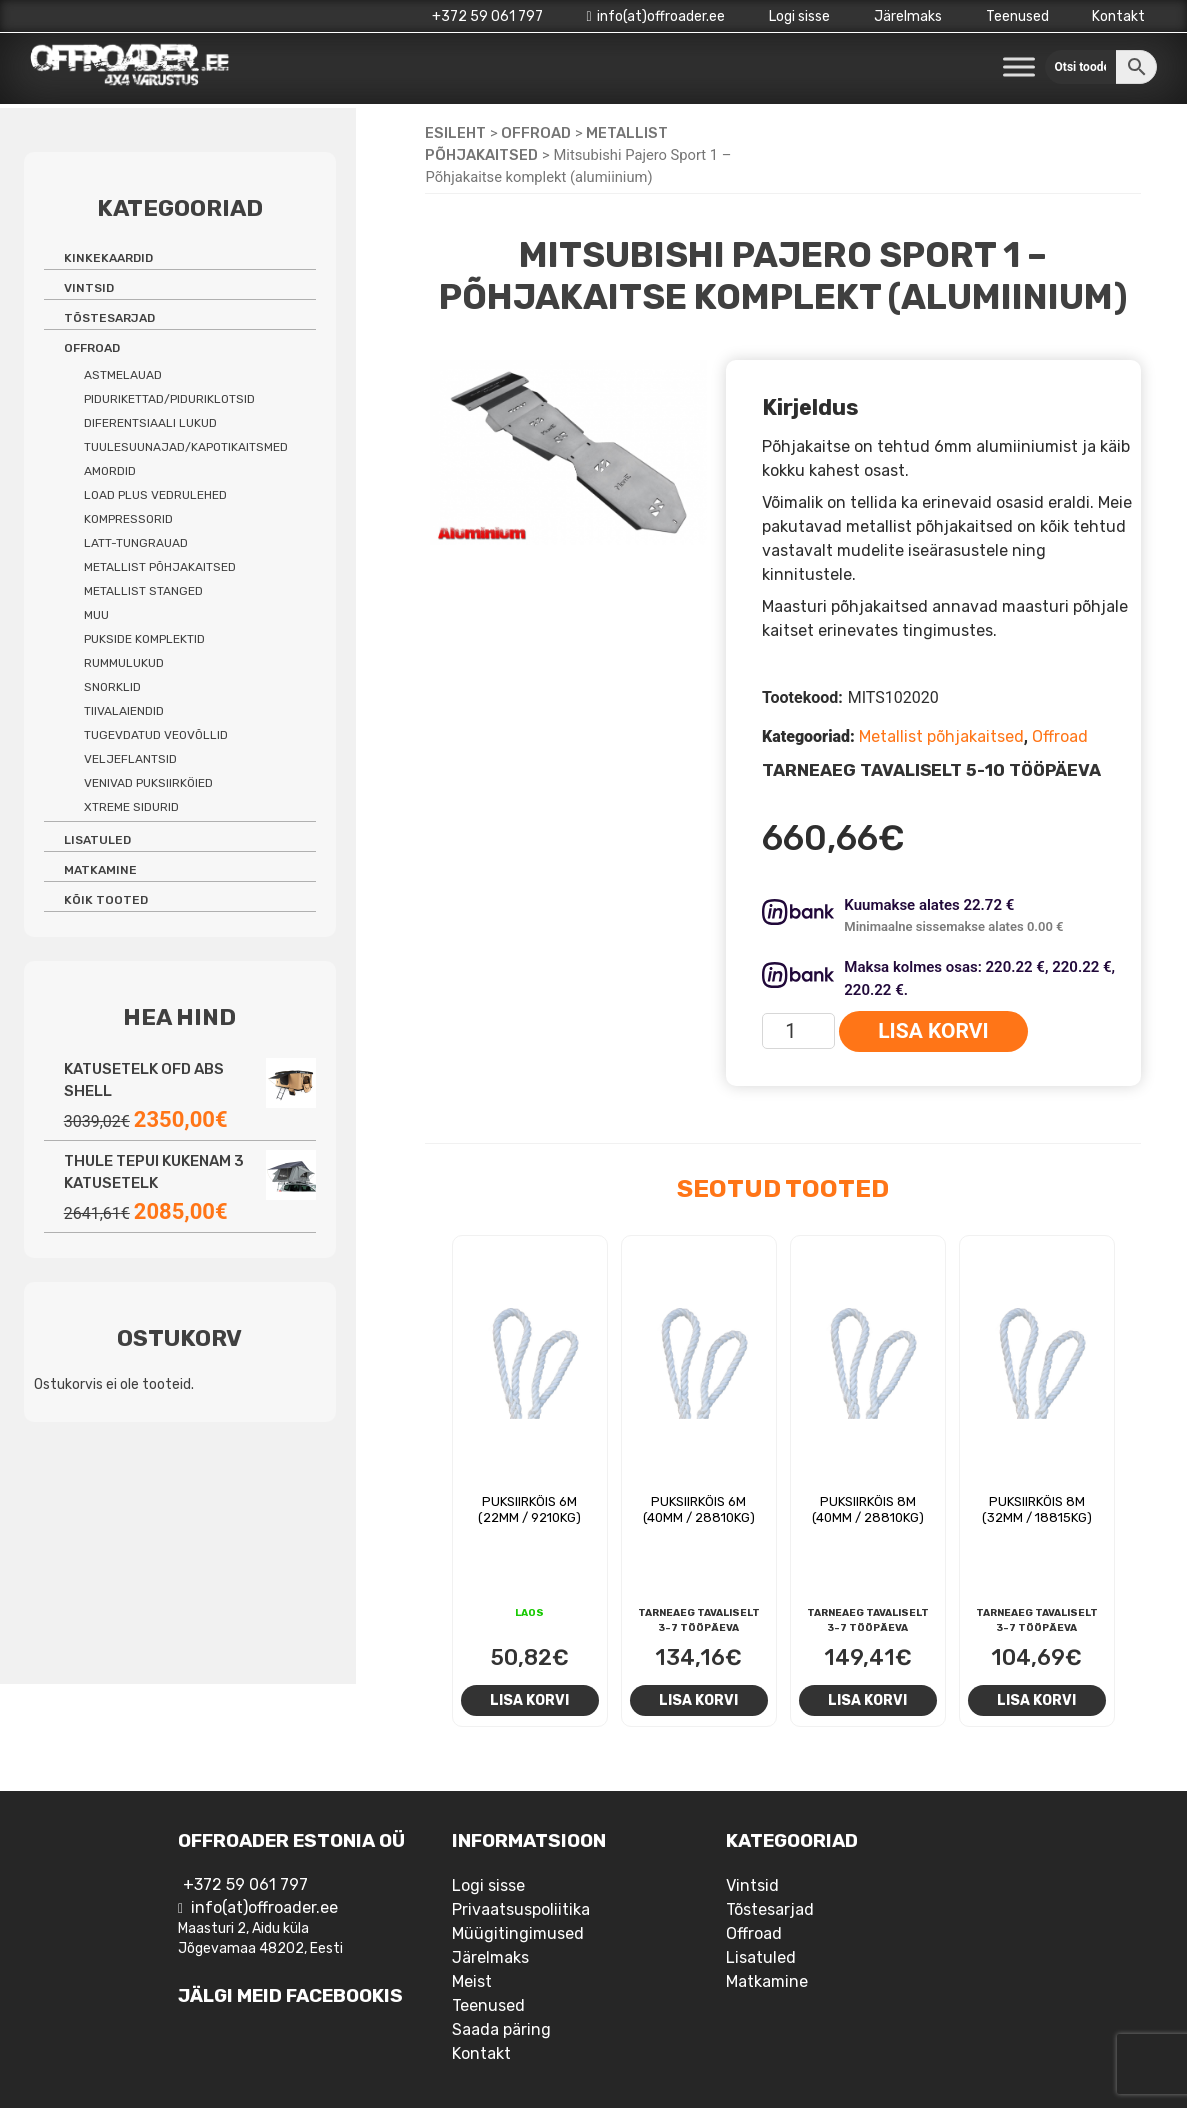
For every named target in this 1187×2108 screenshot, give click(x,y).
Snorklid (112, 687)
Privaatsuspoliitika (521, 1909)
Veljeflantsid (130, 759)
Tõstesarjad (109, 318)
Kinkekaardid (108, 258)
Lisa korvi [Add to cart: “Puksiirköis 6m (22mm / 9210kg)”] (529, 1700)
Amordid (110, 471)
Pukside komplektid (144, 639)
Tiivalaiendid (124, 711)
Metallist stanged (143, 591)
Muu (96, 615)
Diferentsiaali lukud (150, 423)
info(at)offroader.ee (655, 16)
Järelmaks (908, 16)
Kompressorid (128, 519)
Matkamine (100, 870)
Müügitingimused (518, 1933)
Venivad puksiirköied (148, 783)
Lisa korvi (933, 1031)
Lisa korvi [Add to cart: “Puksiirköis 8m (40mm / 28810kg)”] (867, 1700)
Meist (472, 1981)
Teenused (1017, 16)
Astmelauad (123, 375)
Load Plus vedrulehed (155, 495)
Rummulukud (124, 663)
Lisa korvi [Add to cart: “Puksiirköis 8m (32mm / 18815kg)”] (1036, 1700)
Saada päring (501, 2029)
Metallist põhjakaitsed (941, 736)
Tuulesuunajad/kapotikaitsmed (186, 447)
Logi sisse (799, 16)
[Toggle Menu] (1019, 67)
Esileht (455, 133)
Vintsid (89, 288)
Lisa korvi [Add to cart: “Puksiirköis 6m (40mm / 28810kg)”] (698, 1700)
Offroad (536, 133)
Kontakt (1118, 16)
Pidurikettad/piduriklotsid (169, 399)
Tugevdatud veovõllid (156, 735)
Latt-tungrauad (136, 543)
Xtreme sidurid (131, 807)
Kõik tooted (106, 900)
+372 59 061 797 (487, 16)
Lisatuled (97, 840)
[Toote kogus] (798, 1031)
